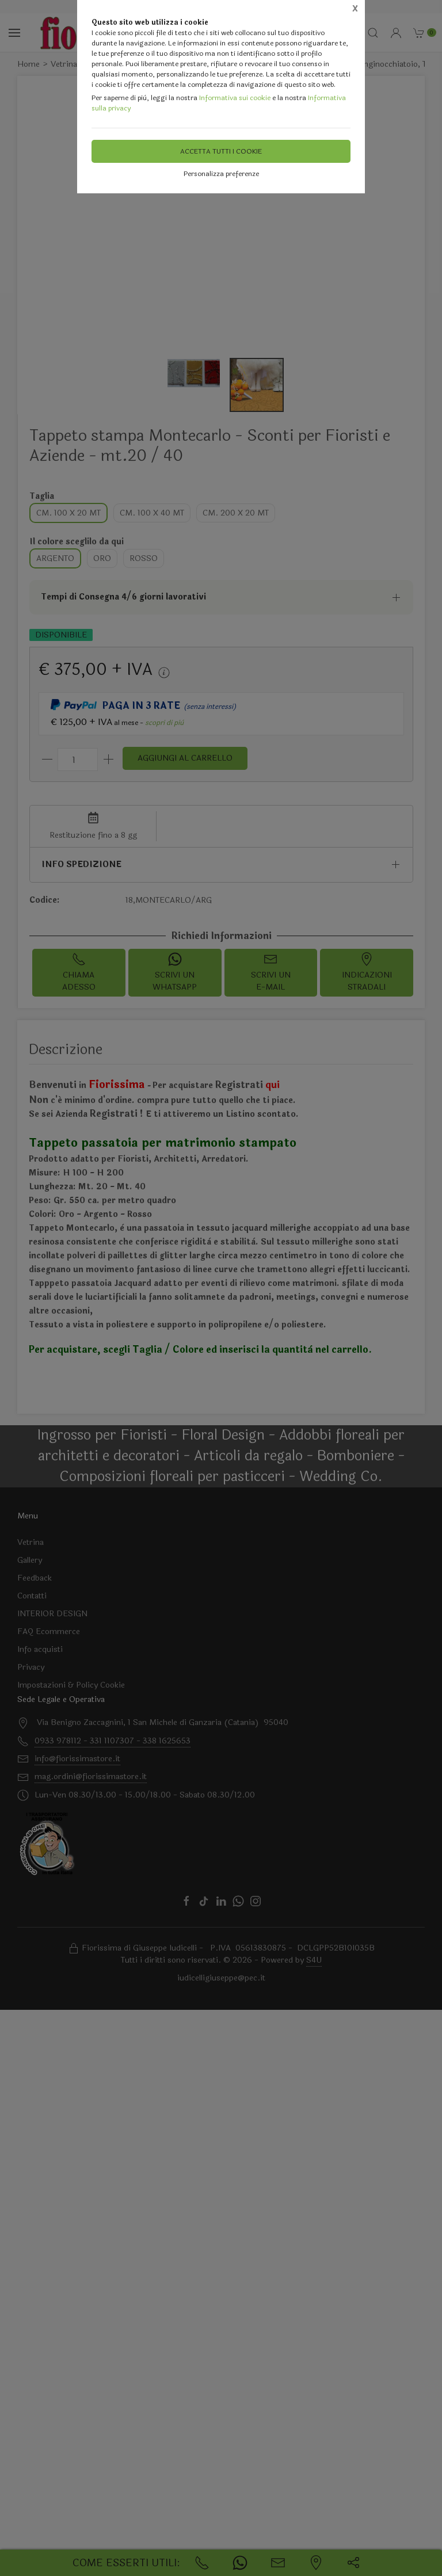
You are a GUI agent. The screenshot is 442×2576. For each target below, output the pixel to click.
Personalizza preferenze (221, 174)
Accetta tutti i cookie (221, 151)
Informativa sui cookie (234, 98)
